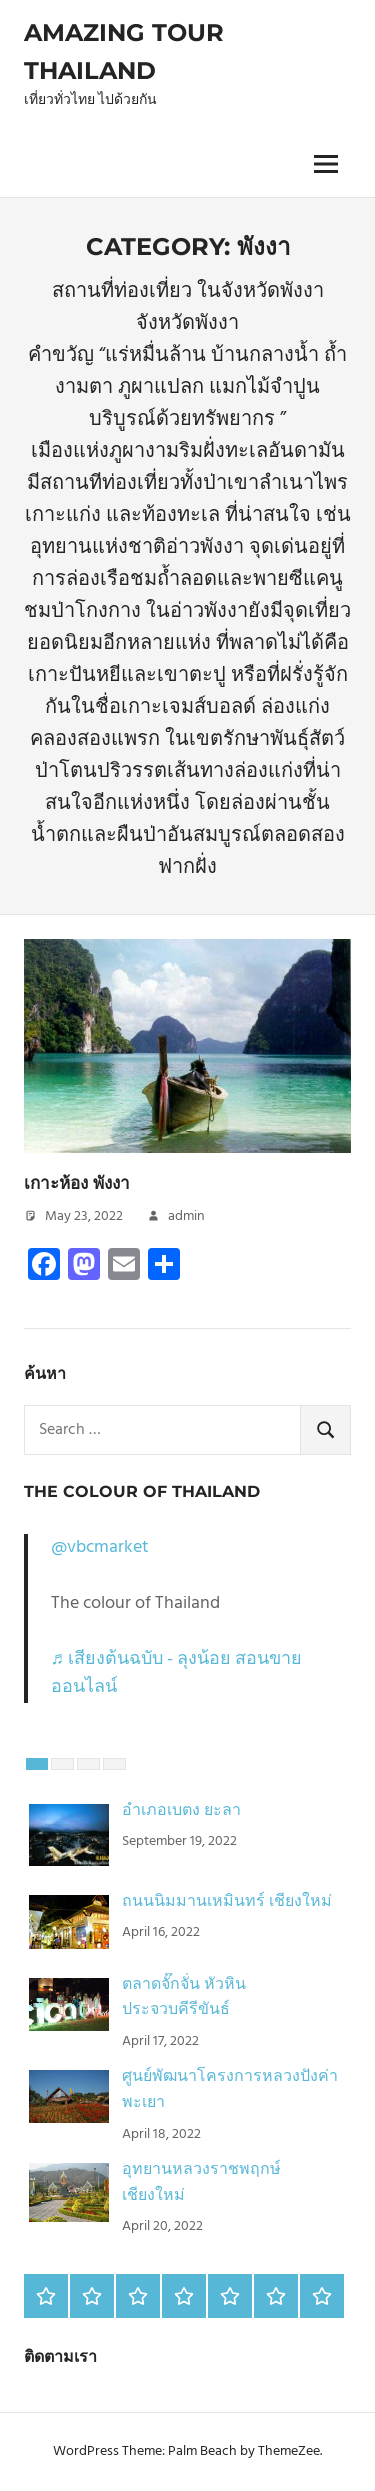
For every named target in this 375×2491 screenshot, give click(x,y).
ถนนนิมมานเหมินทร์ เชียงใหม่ (227, 1902)
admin (186, 1216)
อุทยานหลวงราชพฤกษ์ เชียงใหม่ (201, 2183)
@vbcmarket (100, 1547)
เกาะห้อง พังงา (77, 1183)
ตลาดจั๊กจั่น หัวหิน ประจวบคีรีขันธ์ (184, 1998)
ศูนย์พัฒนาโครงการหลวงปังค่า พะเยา (230, 2090)
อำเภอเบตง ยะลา (181, 1811)
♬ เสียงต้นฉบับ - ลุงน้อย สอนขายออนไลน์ (177, 1674)
